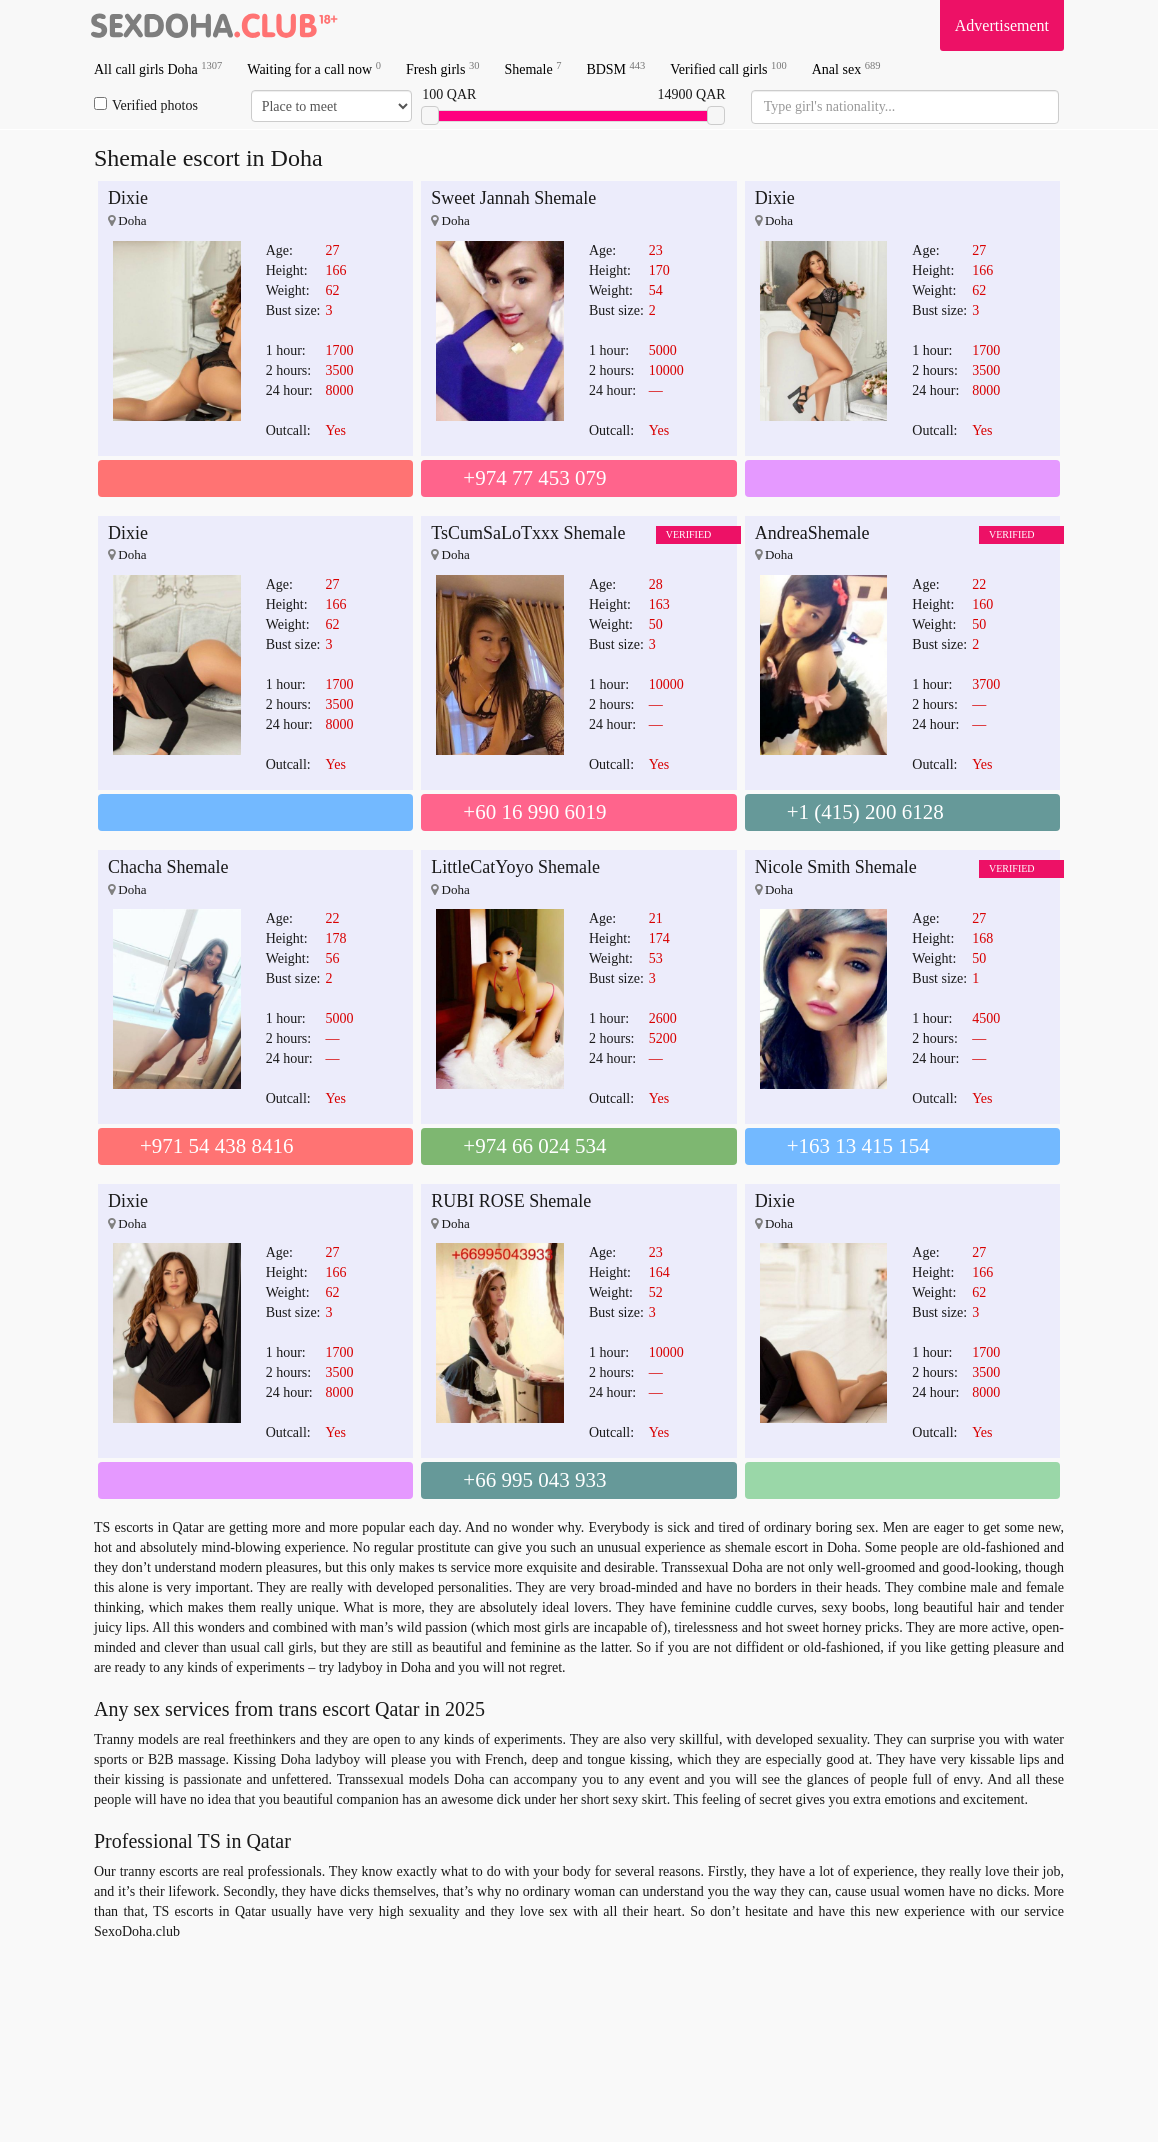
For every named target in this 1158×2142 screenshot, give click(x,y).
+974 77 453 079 (534, 478)
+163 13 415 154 (858, 1146)
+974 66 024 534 (534, 1146)
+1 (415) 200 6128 (865, 812)
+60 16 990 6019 (534, 812)
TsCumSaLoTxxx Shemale (528, 533)
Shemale (532, 68)
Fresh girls (443, 68)
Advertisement (1002, 25)
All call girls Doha (158, 68)
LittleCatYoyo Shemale (515, 867)
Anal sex (846, 68)
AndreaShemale (812, 533)
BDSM (615, 68)
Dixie (128, 198)
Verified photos (146, 105)
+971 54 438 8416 (217, 1146)
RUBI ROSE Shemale (511, 1201)
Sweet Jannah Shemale (513, 198)
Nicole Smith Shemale (836, 867)
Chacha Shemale (168, 867)
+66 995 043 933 (534, 1480)
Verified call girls (728, 68)
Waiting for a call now (314, 68)
